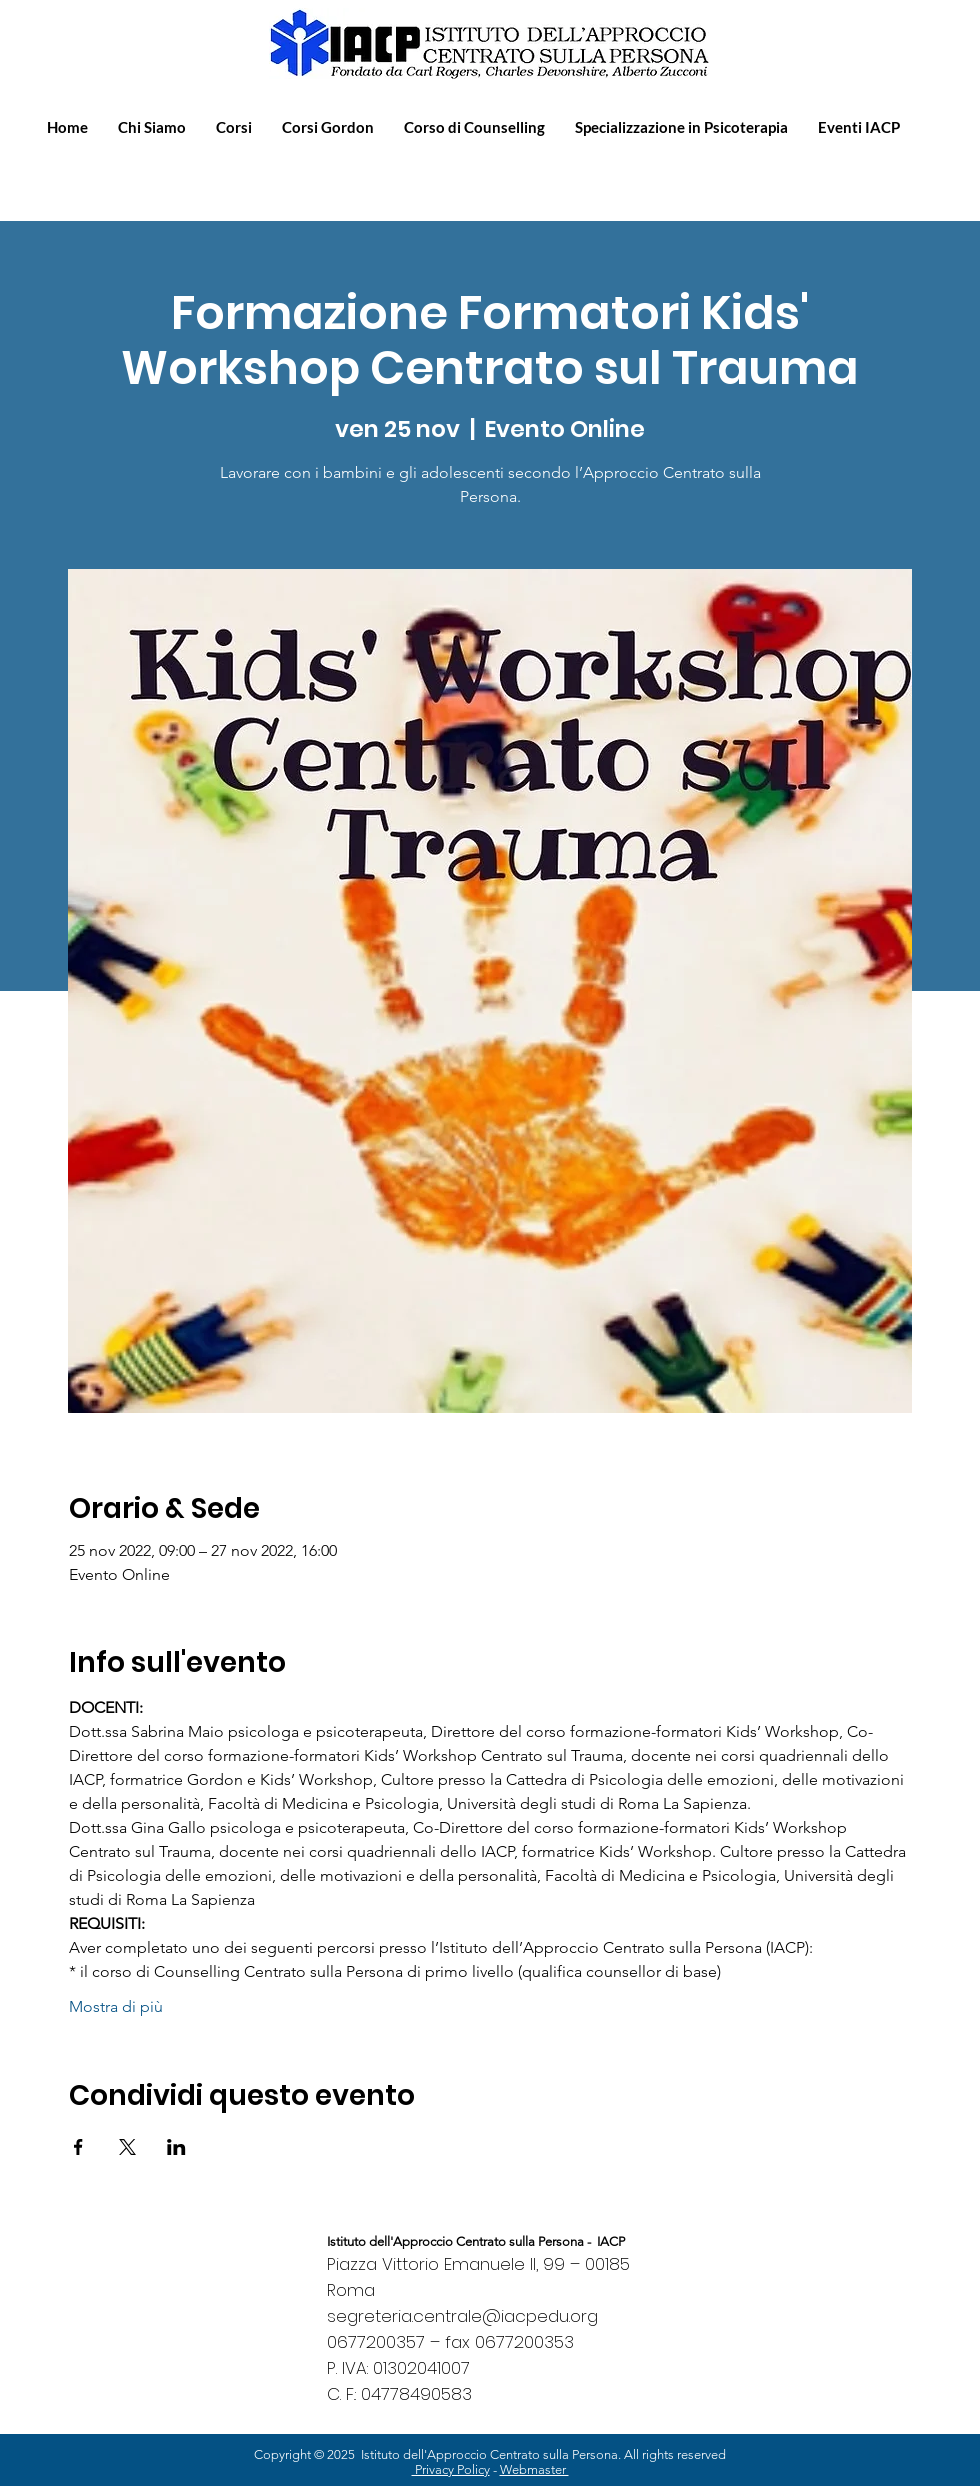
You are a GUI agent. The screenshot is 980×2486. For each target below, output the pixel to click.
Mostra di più (116, 2006)
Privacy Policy (451, 2469)
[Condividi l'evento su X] (127, 2147)
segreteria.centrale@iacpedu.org (462, 2316)
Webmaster (534, 2469)
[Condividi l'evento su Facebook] (78, 2147)
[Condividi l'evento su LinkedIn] (176, 2147)
